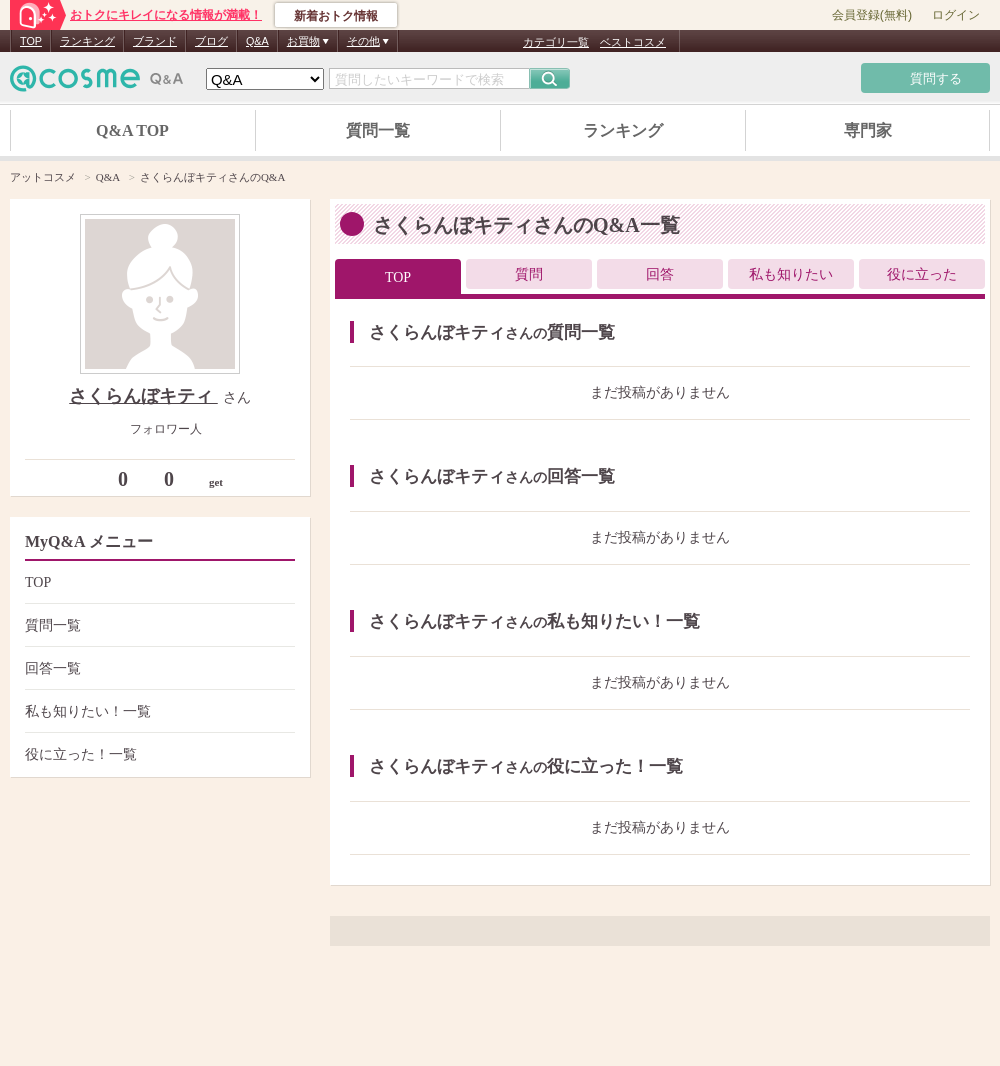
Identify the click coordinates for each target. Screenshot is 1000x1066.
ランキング (87, 41)
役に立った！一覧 (157, 754)
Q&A (257, 41)
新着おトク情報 (336, 16)
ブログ (211, 41)
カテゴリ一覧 (556, 42)
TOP (31, 41)
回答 (660, 274)
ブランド (155, 41)
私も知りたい (791, 274)
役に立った (922, 274)
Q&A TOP (132, 130)
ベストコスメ (633, 42)
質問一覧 (378, 130)
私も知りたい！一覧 (157, 711)
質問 (529, 274)
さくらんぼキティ (143, 396)
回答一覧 (157, 668)
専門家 (868, 130)
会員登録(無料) (872, 15)
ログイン (956, 15)
